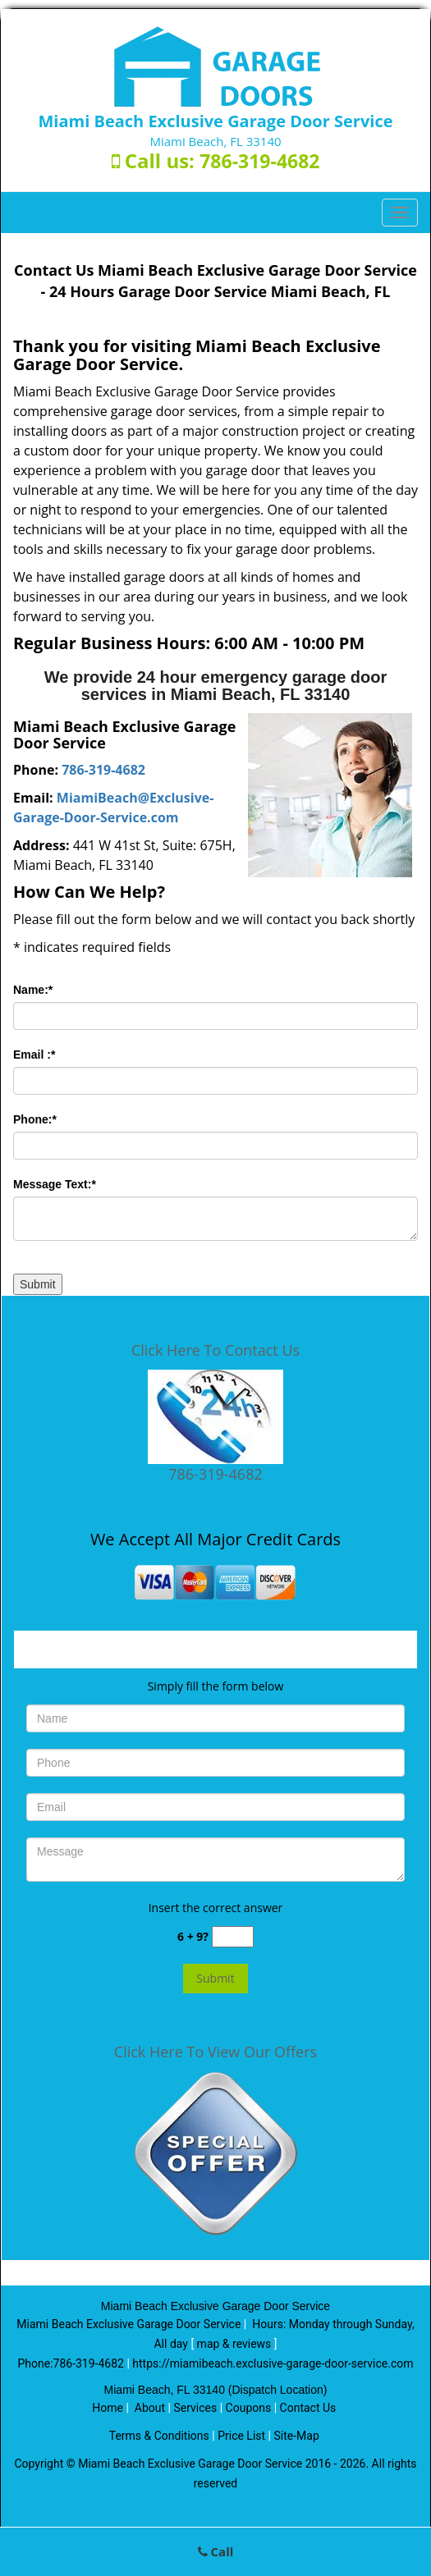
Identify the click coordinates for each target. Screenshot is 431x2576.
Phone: (35, 1119)
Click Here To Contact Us (215, 1350)
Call (216, 2551)
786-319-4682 (259, 161)
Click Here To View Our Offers (215, 2051)
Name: (33, 989)
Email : (34, 1054)
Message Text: (54, 1184)
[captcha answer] (233, 1936)
